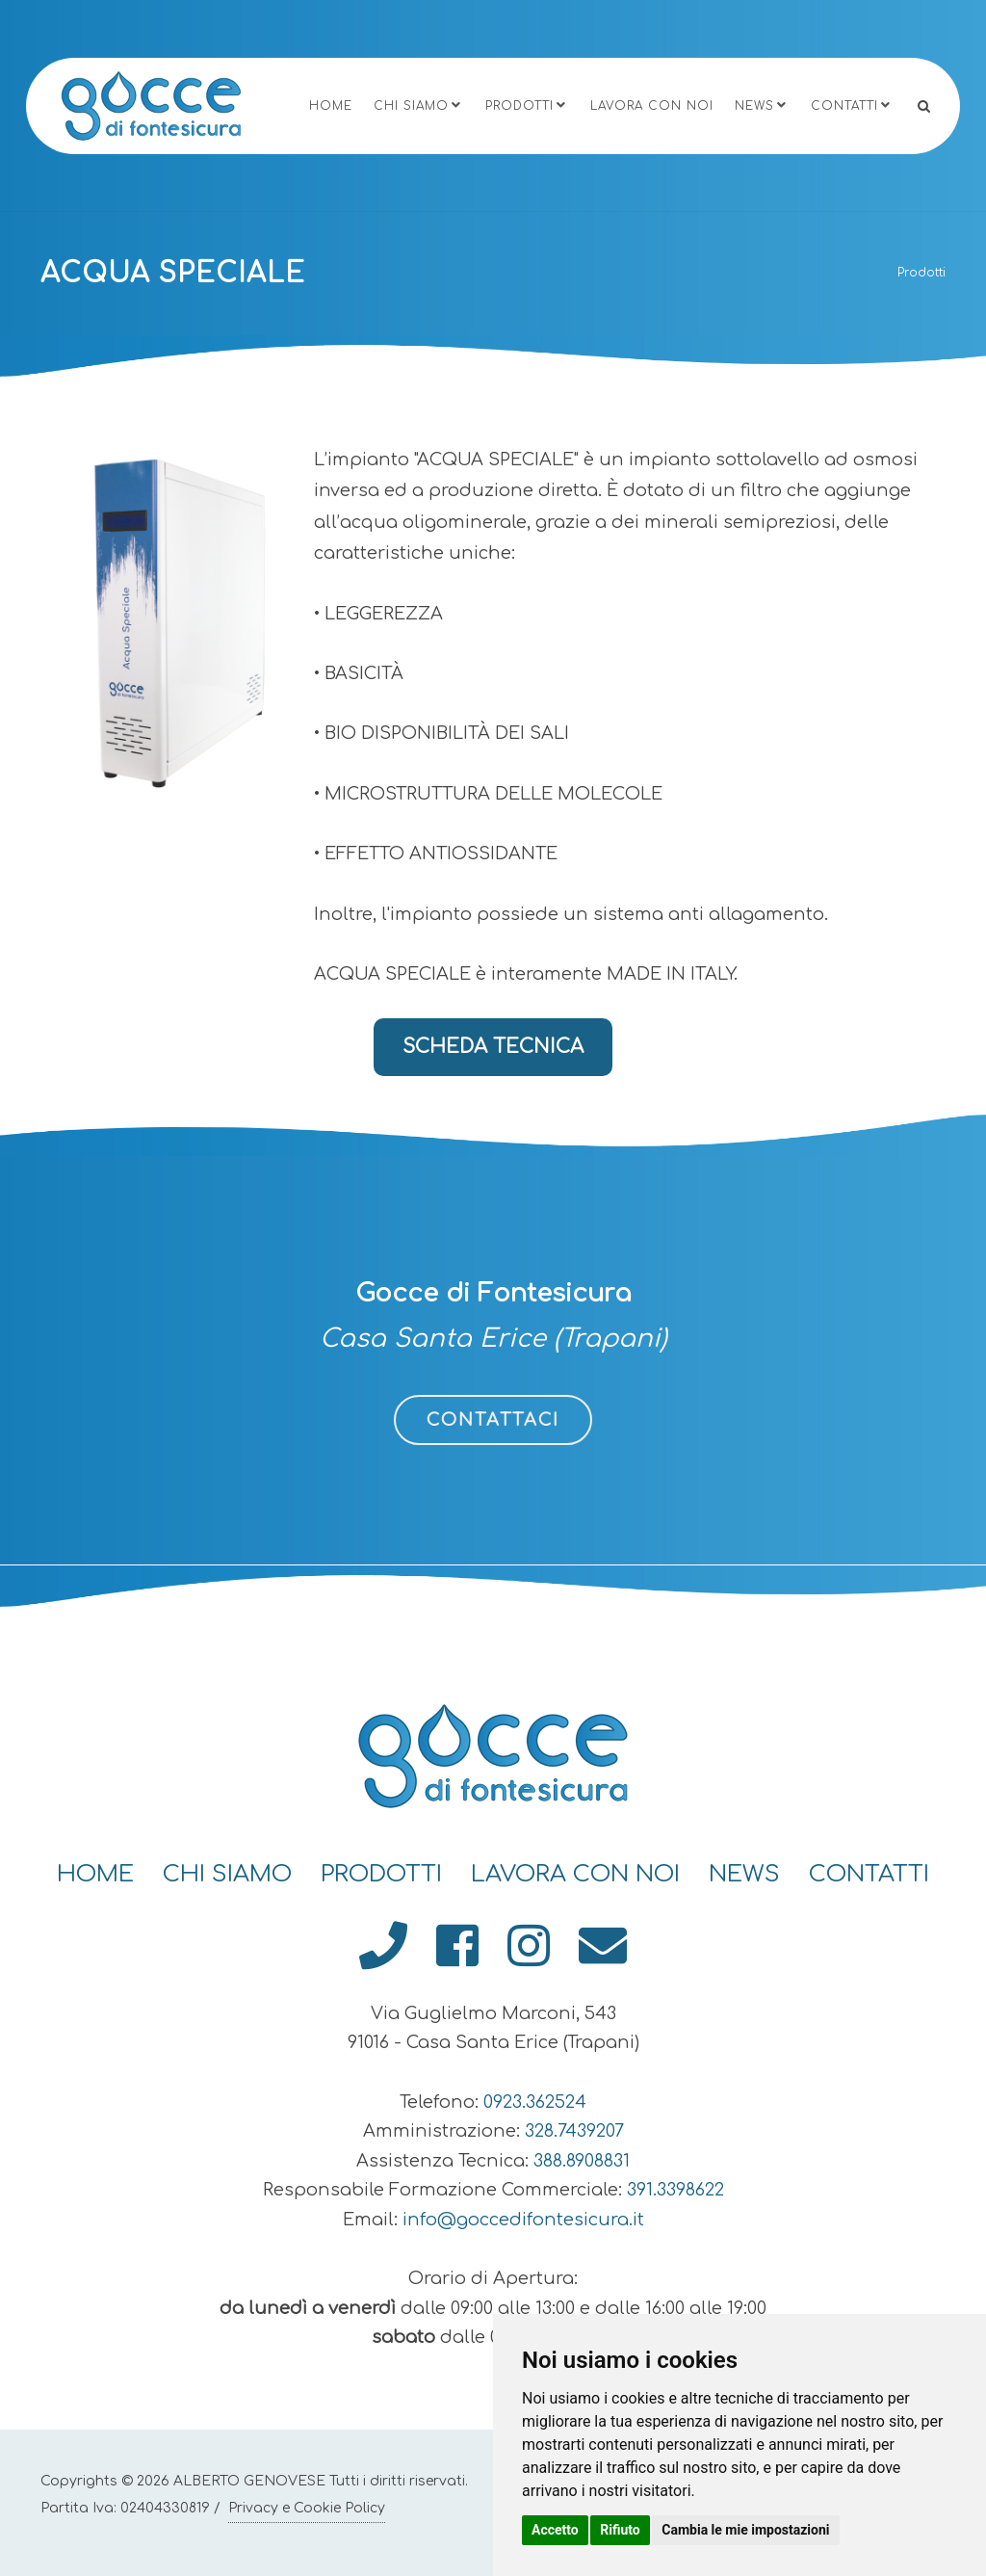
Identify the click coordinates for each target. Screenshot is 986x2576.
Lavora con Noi (652, 106)
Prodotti (527, 105)
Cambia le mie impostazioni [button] (745, 2529)
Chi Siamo (419, 105)
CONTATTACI (493, 1420)
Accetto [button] (555, 2529)
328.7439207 (574, 2131)
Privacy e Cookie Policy (306, 2508)
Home (330, 106)
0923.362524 (534, 2102)
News (762, 105)
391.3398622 (675, 2189)
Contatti (852, 105)
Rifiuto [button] (620, 2529)
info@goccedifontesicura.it (523, 2219)
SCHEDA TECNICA (493, 1047)
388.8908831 (581, 2160)
